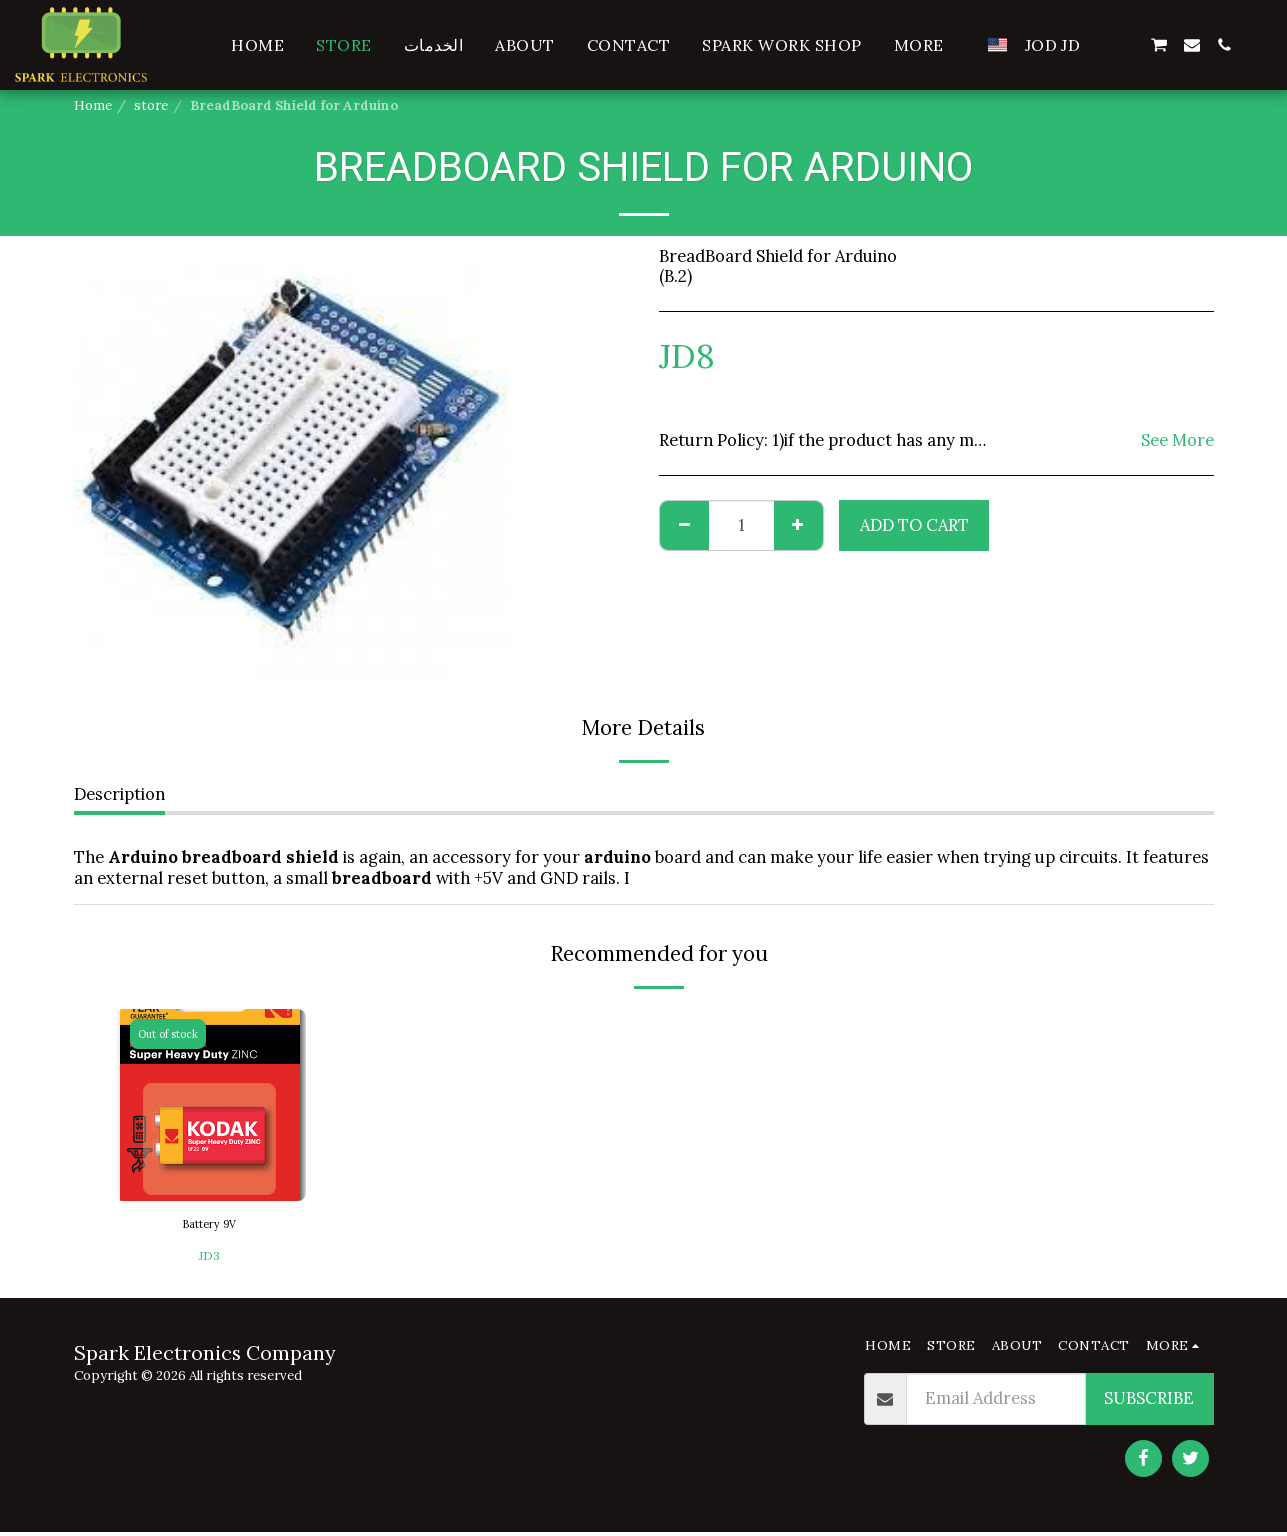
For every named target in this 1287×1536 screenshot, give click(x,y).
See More (1177, 440)
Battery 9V (210, 1226)
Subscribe (1149, 1402)
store (151, 105)
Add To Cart (914, 525)
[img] (210, 1105)
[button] (1126, 45)
